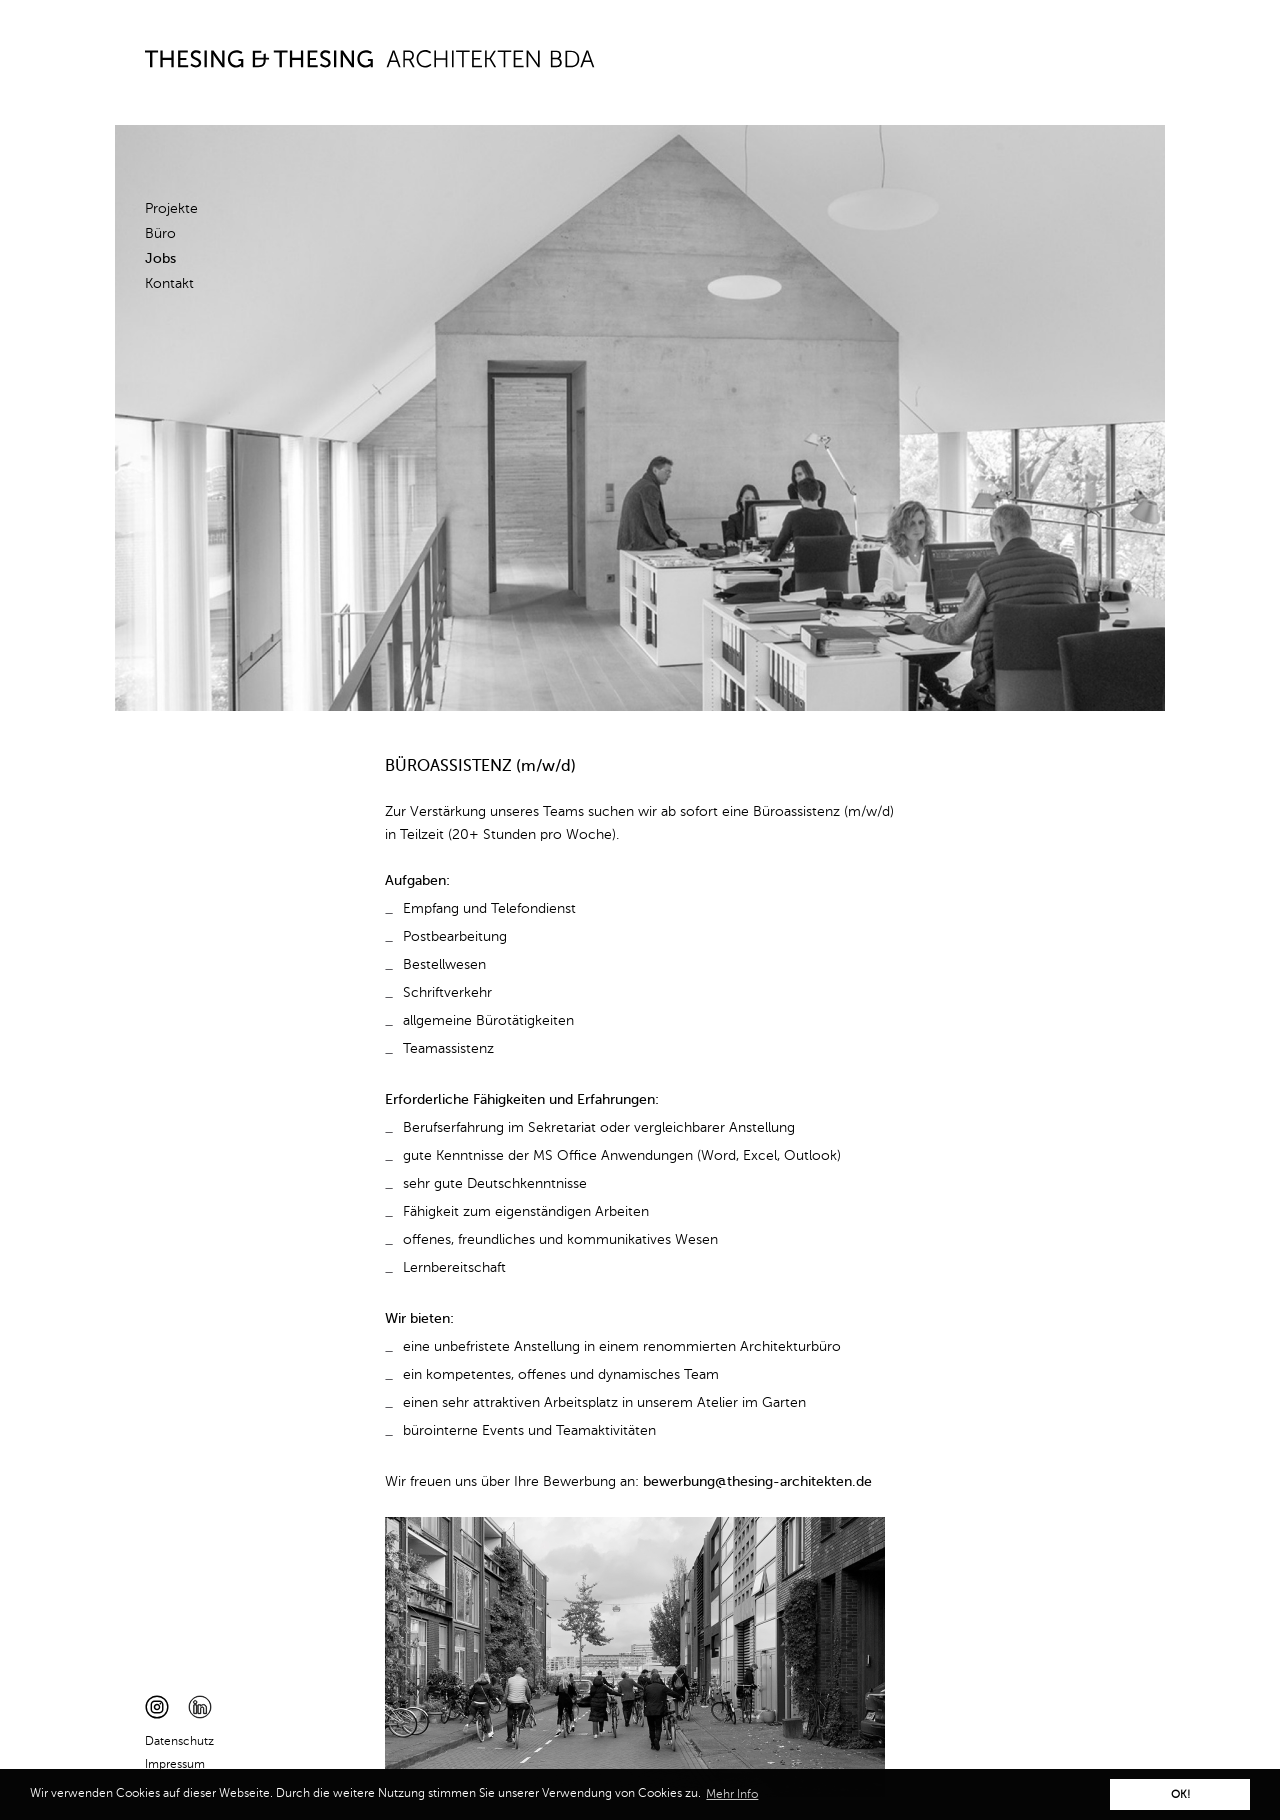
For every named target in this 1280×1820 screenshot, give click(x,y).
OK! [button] (1180, 1795)
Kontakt (169, 284)
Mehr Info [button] (732, 1795)
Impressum (175, 1765)
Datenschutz (179, 1742)
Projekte (171, 209)
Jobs (160, 259)
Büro (160, 234)
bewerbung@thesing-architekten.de (757, 1482)
